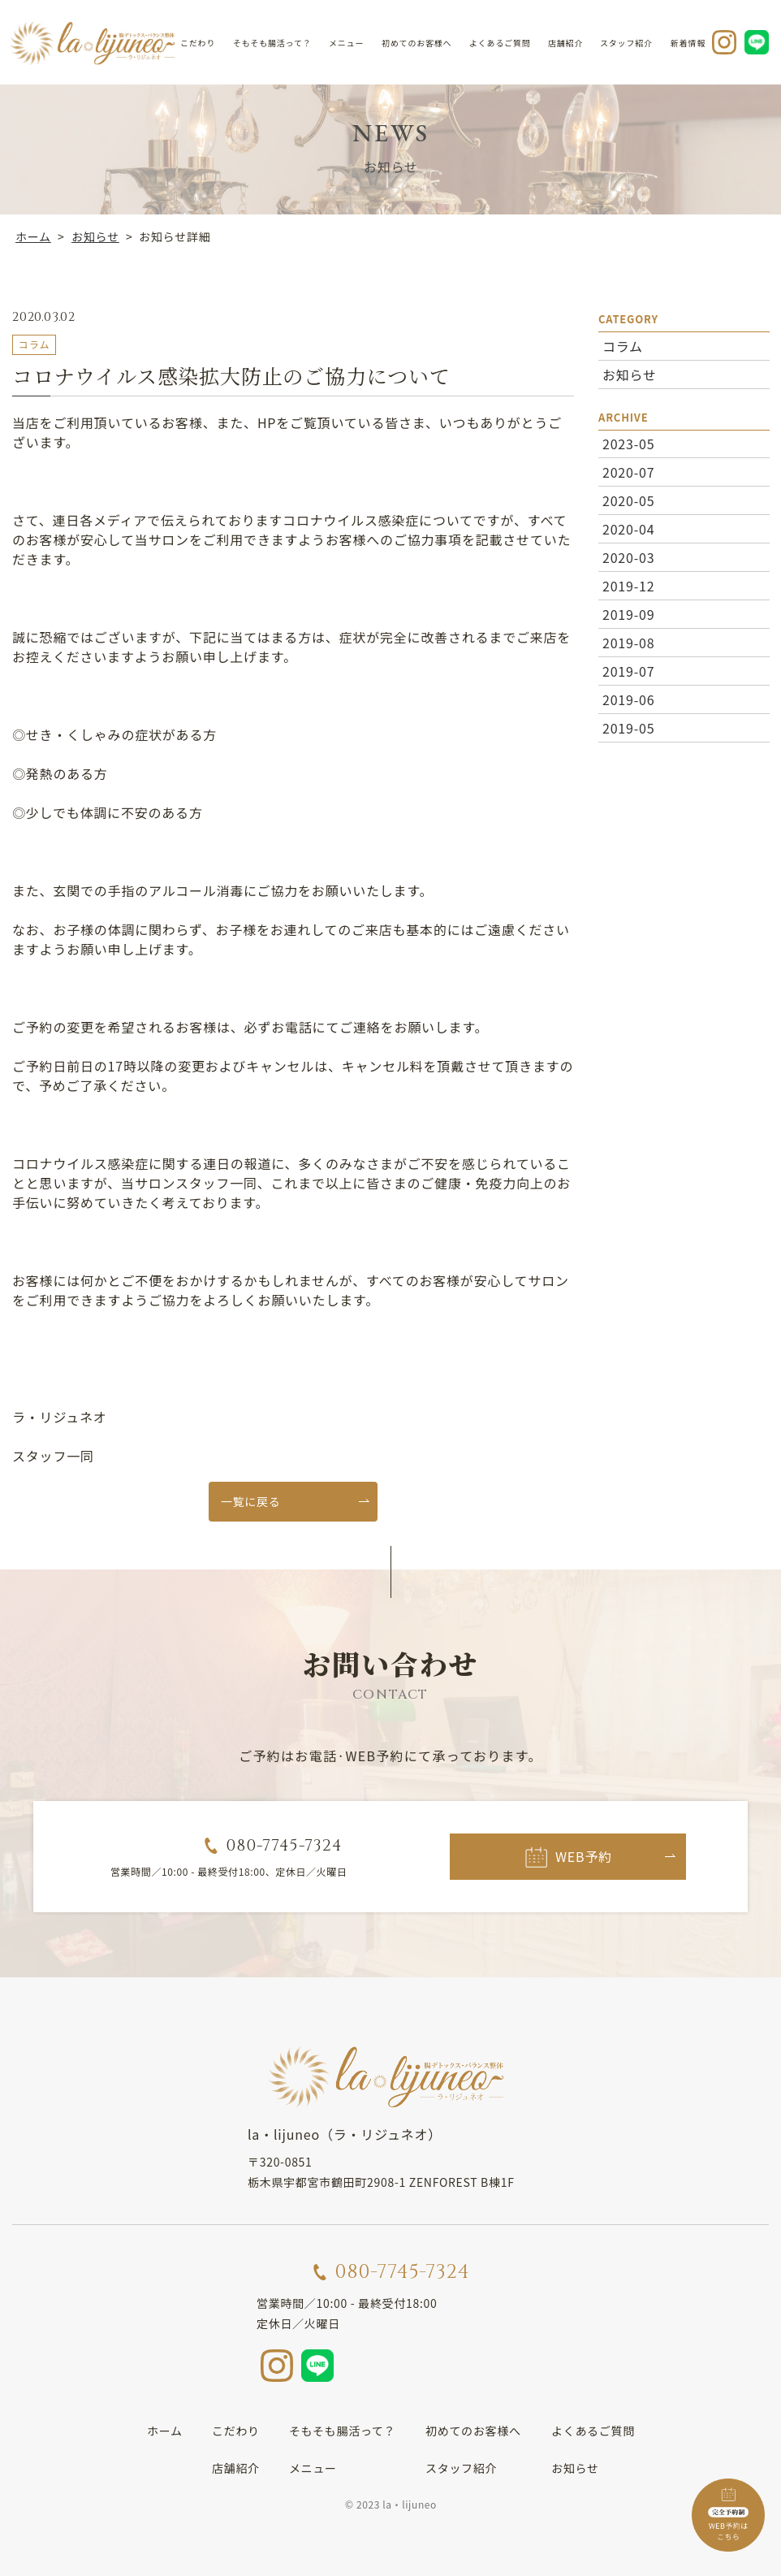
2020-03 (628, 557)
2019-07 (628, 671)
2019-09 (628, 614)
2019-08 (628, 642)
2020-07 (628, 472)
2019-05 (628, 728)
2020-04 (628, 529)
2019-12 (628, 585)
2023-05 (628, 443)
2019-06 (628, 699)
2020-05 (628, 500)
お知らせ (629, 373)
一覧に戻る (251, 1501)
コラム (622, 345)
